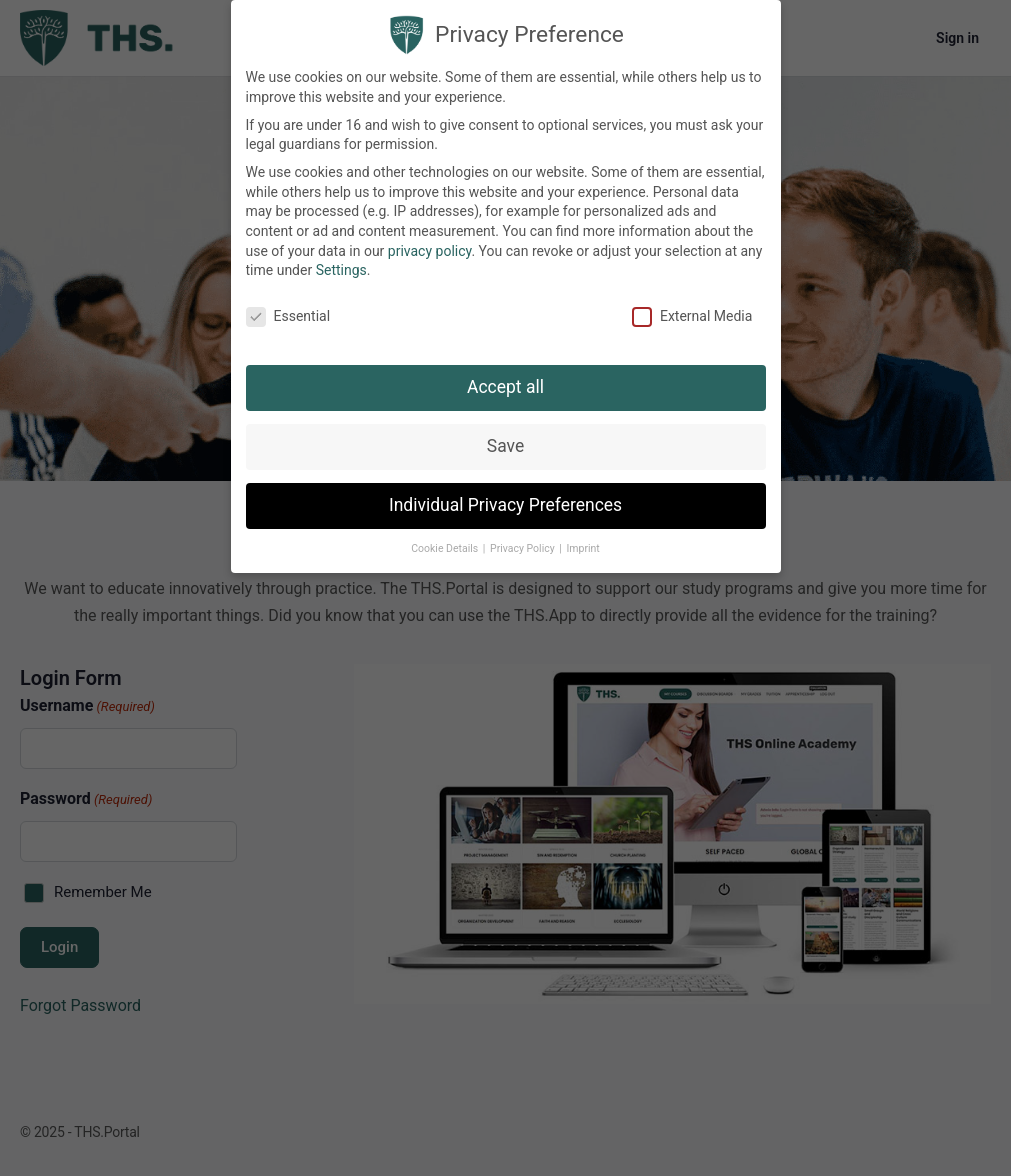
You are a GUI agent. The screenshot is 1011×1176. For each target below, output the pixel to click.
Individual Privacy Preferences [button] (505, 504)
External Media (692, 315)
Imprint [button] (582, 547)
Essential (288, 315)
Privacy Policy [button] (523, 547)
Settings (341, 269)
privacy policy (430, 250)
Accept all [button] (505, 386)
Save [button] (505, 445)
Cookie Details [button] (446, 547)
